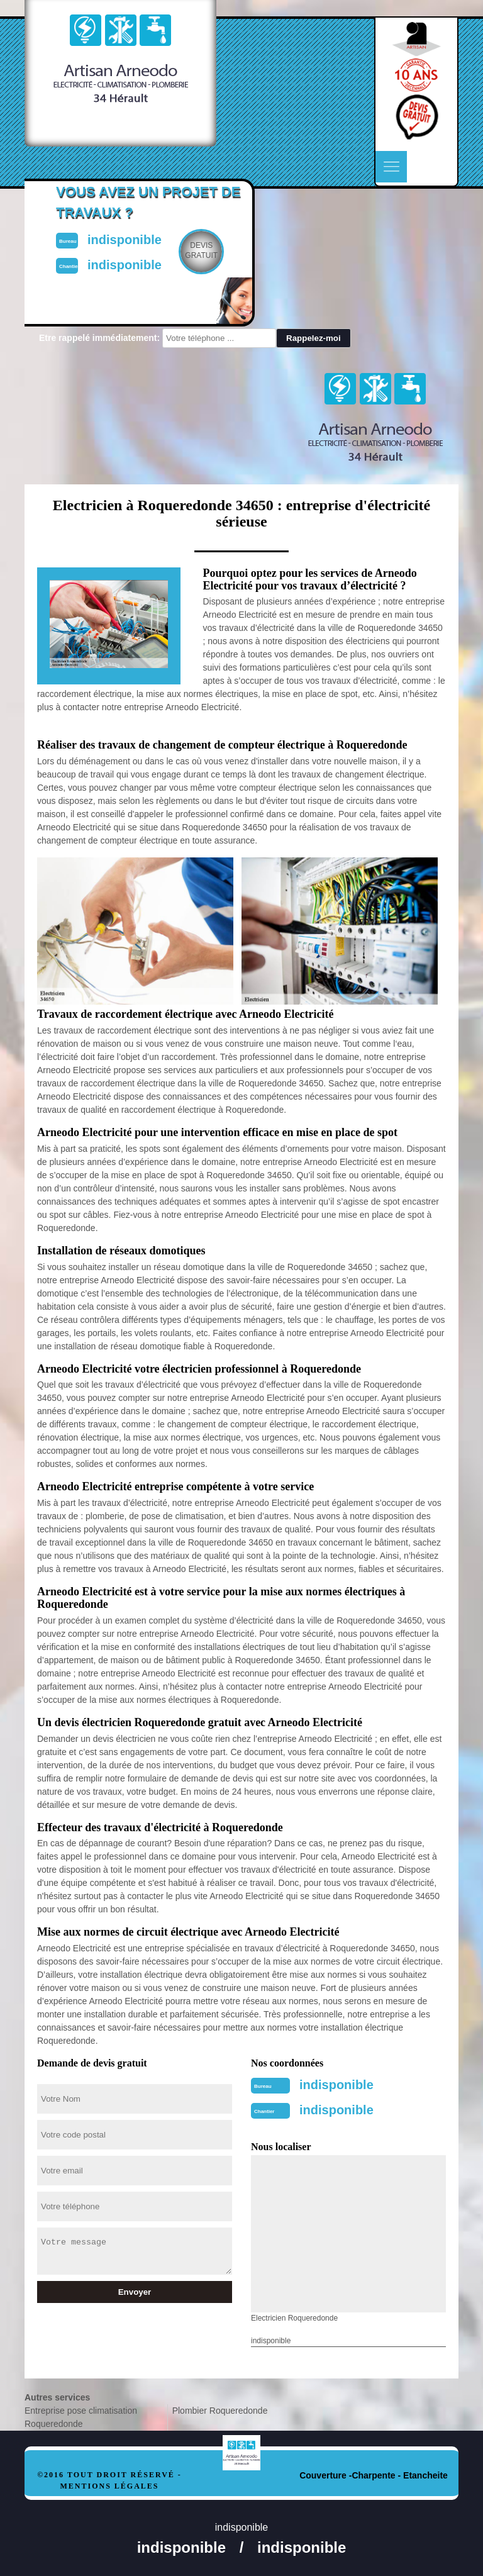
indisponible (336, 2085)
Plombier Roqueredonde (220, 2411)
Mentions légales (109, 2486)
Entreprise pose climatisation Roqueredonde (81, 2417)
